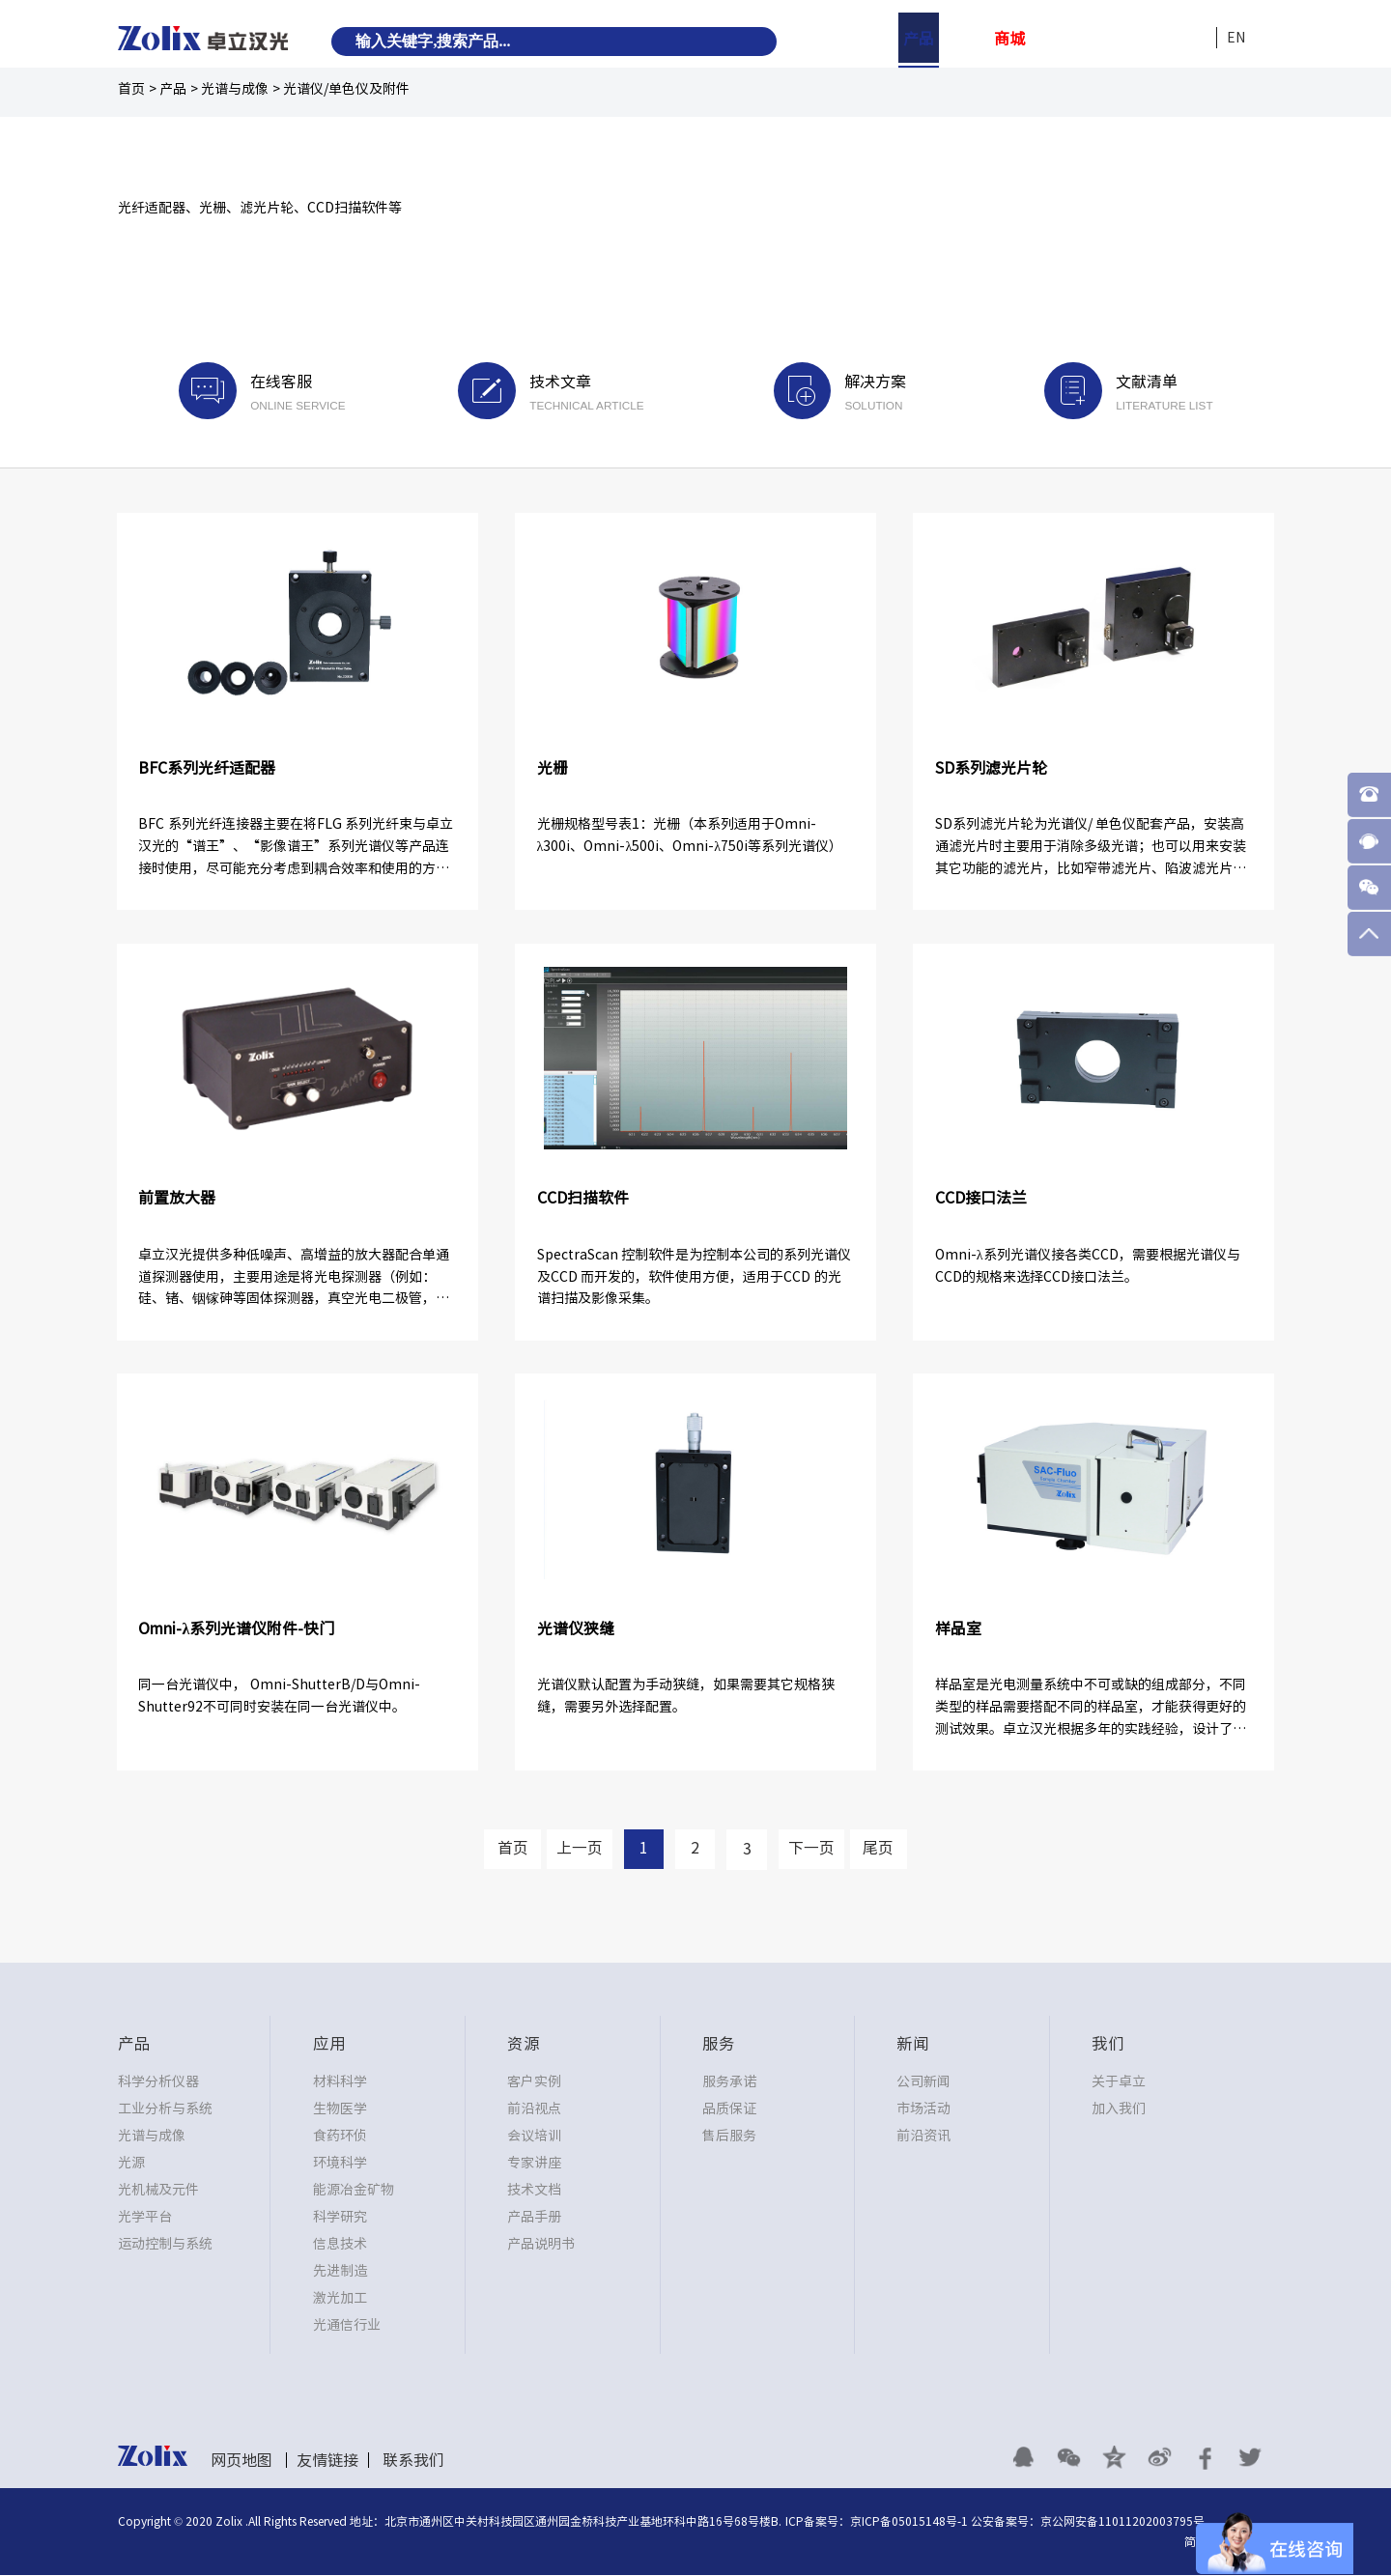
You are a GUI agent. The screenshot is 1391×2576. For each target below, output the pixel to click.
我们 (1191, 38)
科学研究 (340, 2217)
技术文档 (534, 2190)
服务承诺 (729, 2082)
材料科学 (340, 2082)
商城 (1009, 38)
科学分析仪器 (158, 2082)
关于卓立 (1119, 2082)
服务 (1100, 38)
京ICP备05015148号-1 (909, 2522)
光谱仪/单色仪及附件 (346, 89)
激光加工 (340, 2299)
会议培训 (534, 2136)
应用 (964, 38)
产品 (918, 38)
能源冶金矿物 (353, 2190)
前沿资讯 (923, 2136)
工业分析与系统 (165, 2109)
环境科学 (340, 2163)
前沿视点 (534, 2109)
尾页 (881, 1849)
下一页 (813, 1849)
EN (1236, 37)
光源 (131, 2163)
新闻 (1145, 38)
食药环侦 (340, 2136)
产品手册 (534, 2217)
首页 (131, 89)
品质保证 (729, 2109)
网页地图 (241, 2461)
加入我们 (1119, 2109)
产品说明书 (541, 2244)
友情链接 (327, 2461)
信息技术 (340, 2244)
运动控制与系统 (165, 2244)
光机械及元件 (158, 2190)
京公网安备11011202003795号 (1122, 2522)
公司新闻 (923, 2082)
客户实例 (534, 2082)
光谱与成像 (235, 89)
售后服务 (729, 2136)
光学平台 (145, 2217)
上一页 (577, 1849)
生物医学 (340, 2109)
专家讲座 (534, 2163)
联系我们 (413, 2461)
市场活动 (923, 2109)
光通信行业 (347, 2326)
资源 (1054, 38)
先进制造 (340, 2272)
